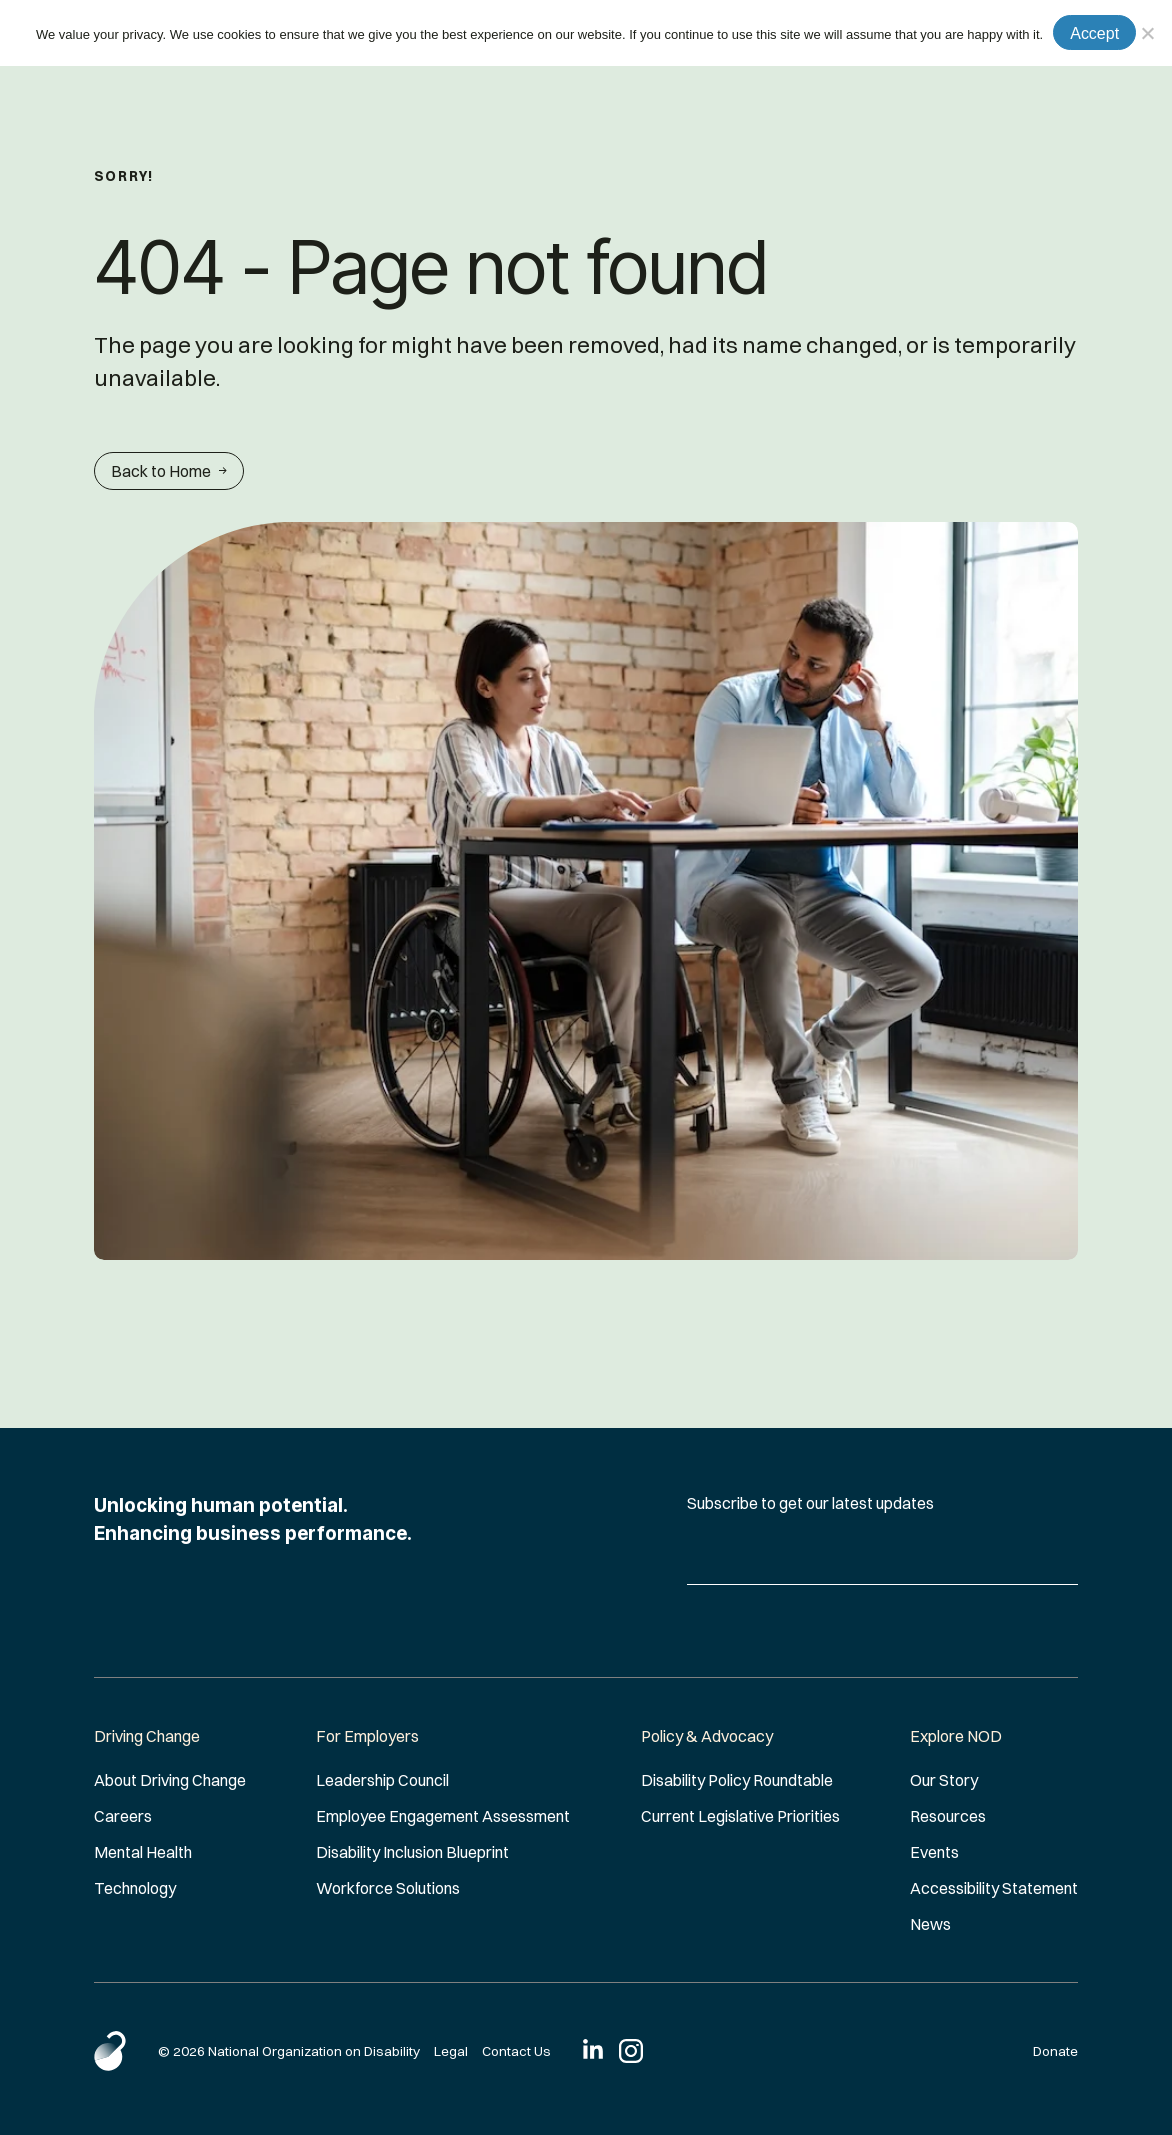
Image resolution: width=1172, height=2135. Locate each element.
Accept (1094, 33)
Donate (1055, 2051)
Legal (451, 2051)
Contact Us (516, 2051)
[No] (1147, 33)
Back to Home (169, 471)
